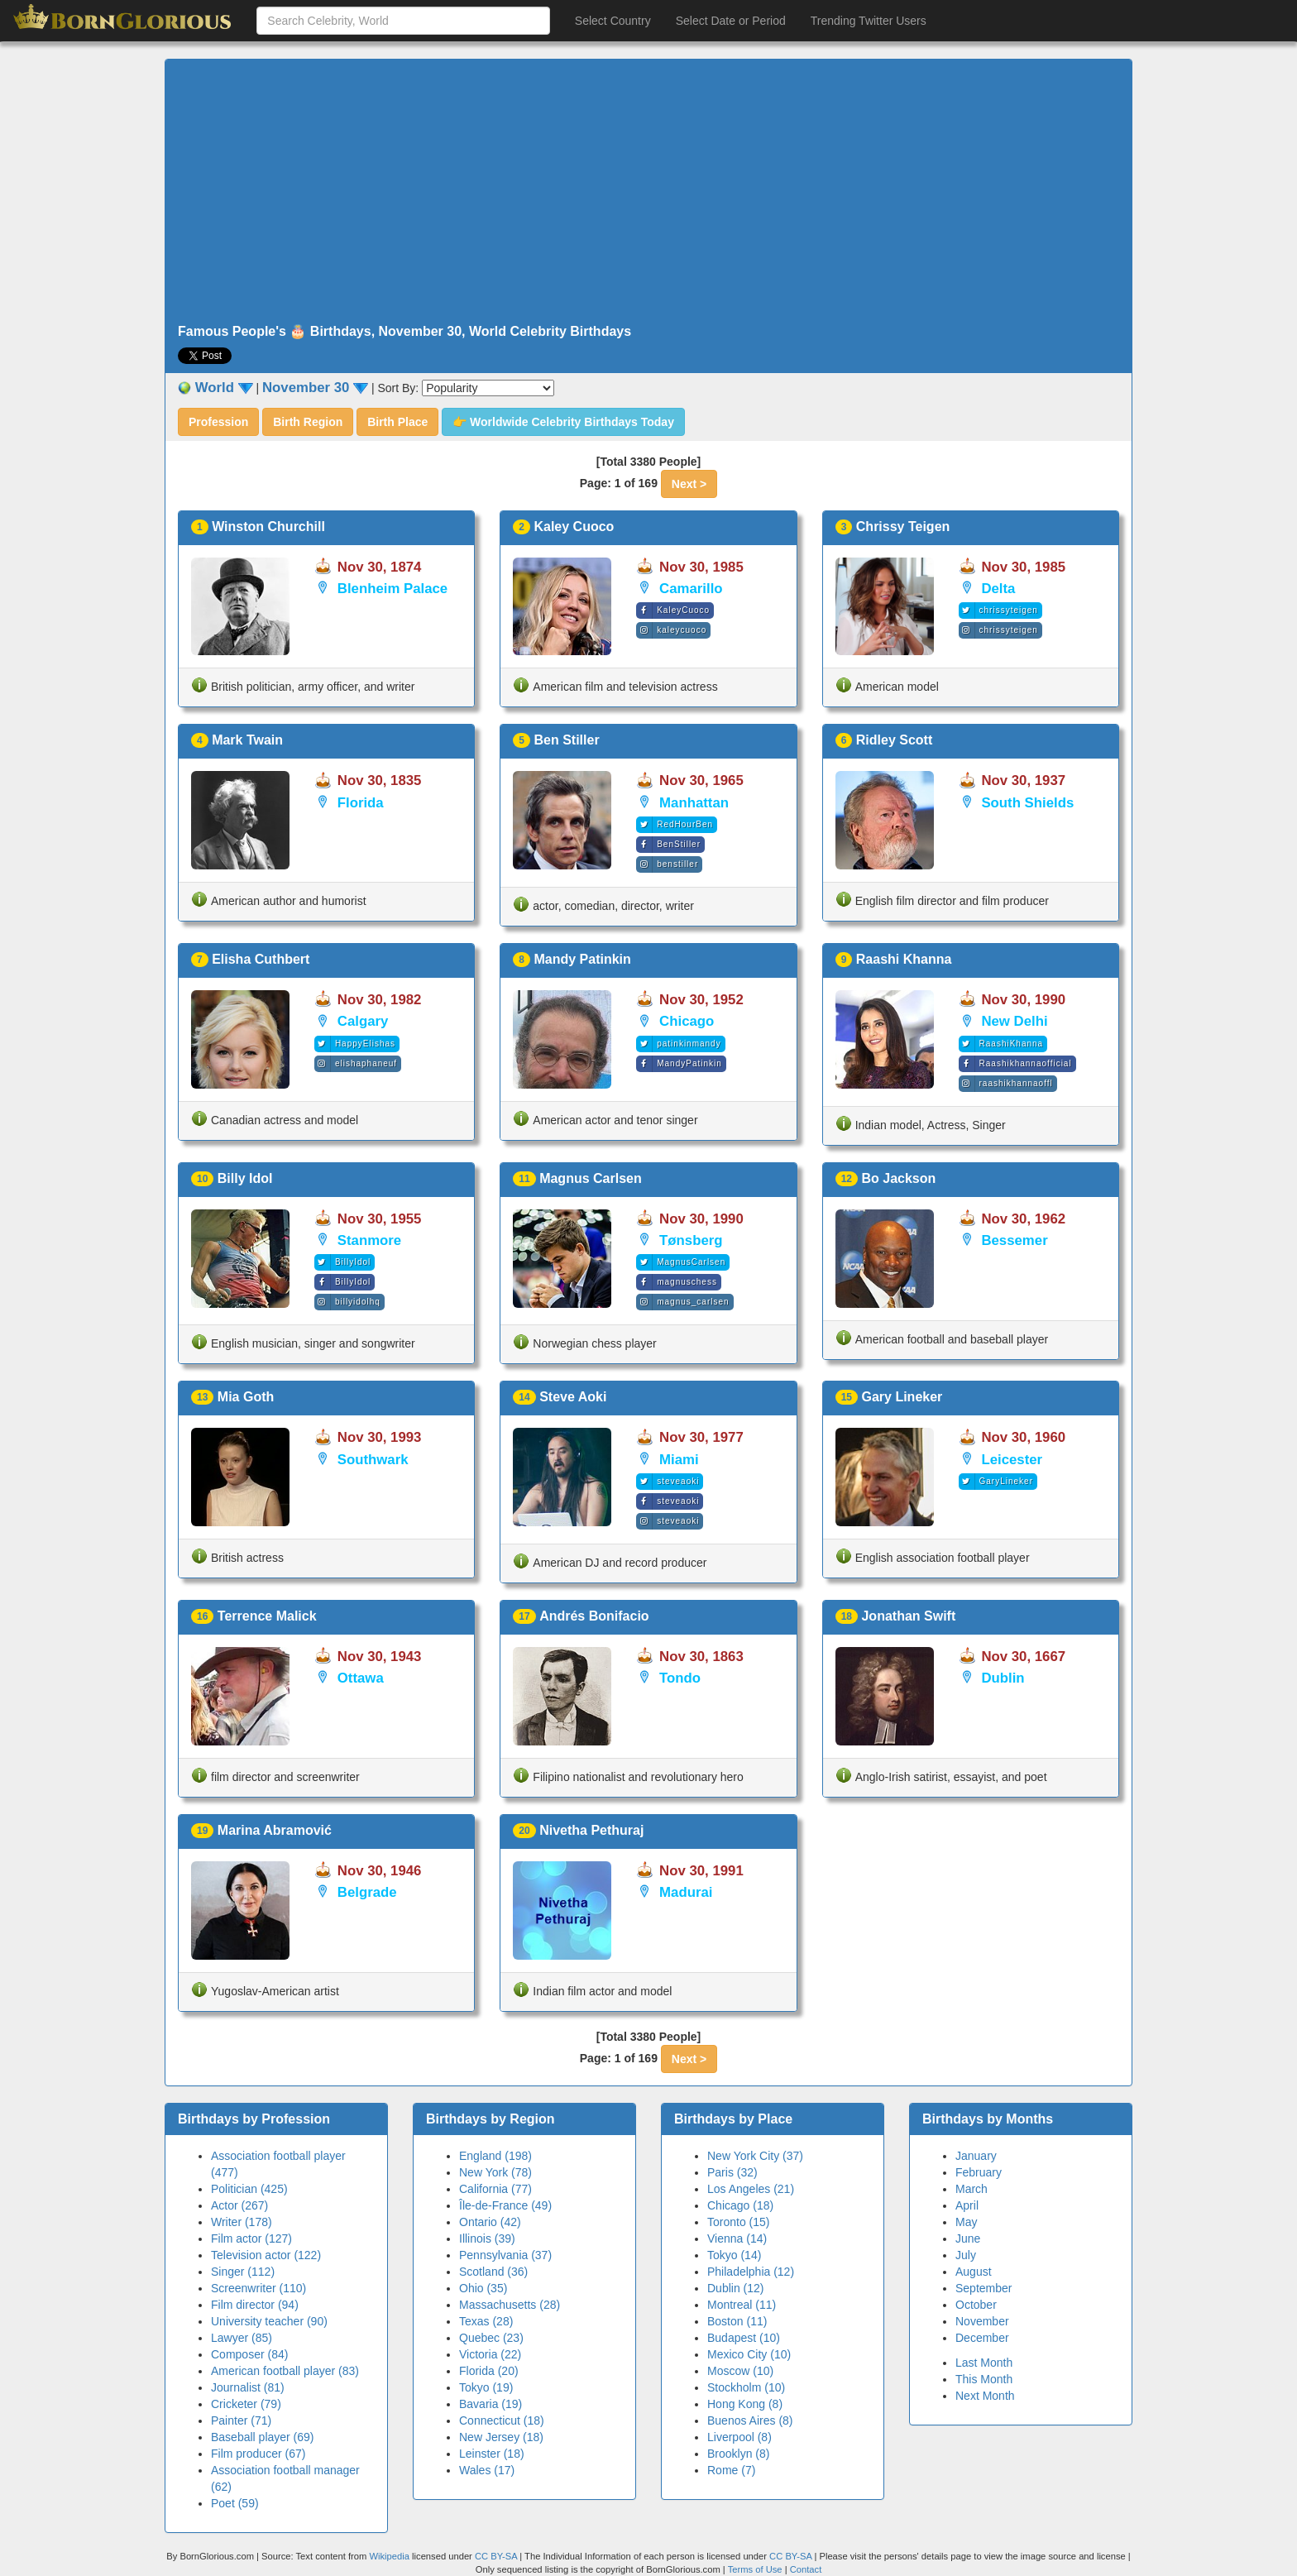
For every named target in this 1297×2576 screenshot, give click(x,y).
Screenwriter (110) (258, 2288)
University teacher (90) (269, 2321)
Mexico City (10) (749, 2354)
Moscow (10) (740, 2370)
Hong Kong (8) (745, 2404)
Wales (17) (486, 2470)
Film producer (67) (258, 2453)
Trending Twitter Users (868, 20)
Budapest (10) (743, 2337)
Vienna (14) (737, 2238)
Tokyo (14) (734, 2255)
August (973, 2271)
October (976, 2304)
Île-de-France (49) (505, 2205)
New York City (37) (755, 2155)
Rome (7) (731, 2470)
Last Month (983, 2362)
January (976, 2155)
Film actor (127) (251, 2238)
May (966, 2222)
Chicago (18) (740, 2205)
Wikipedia (389, 2556)
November (982, 2321)
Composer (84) (249, 2354)
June (967, 2238)
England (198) (495, 2155)
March (971, 2188)
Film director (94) (255, 2304)
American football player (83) (285, 2370)
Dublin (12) (735, 2288)
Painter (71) (241, 2420)
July (965, 2255)
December (982, 2337)
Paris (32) (732, 2172)
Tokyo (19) (486, 2387)
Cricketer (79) (246, 2404)
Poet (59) (235, 2503)
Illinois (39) (487, 2238)
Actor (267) (239, 2205)
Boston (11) (737, 2321)
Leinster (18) (491, 2453)
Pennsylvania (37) (505, 2255)
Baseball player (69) (262, 2437)
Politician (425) (249, 2188)
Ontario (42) (490, 2222)
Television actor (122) (266, 2255)
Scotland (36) (493, 2271)
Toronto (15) (738, 2222)
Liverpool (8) (739, 2437)
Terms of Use (756, 2569)
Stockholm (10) (746, 2387)
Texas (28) (486, 2321)
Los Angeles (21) (750, 2188)
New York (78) (495, 2172)
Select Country (613, 20)
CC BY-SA (496, 2556)
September (983, 2288)
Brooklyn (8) (738, 2453)
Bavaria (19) (490, 2404)
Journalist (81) (248, 2387)
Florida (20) (489, 2370)
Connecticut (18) (501, 2420)
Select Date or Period (731, 20)
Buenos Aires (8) (750, 2420)
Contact (806, 2569)
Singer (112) (243, 2271)
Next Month (985, 2395)
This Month (983, 2379)
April (967, 2205)
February (978, 2172)
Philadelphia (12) (750, 2271)
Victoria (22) (490, 2354)
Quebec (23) (491, 2337)
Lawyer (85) (241, 2337)
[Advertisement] (648, 192)
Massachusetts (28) (509, 2304)
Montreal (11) (741, 2304)
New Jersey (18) (501, 2437)
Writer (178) (241, 2222)
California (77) (495, 2188)
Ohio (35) (483, 2288)
